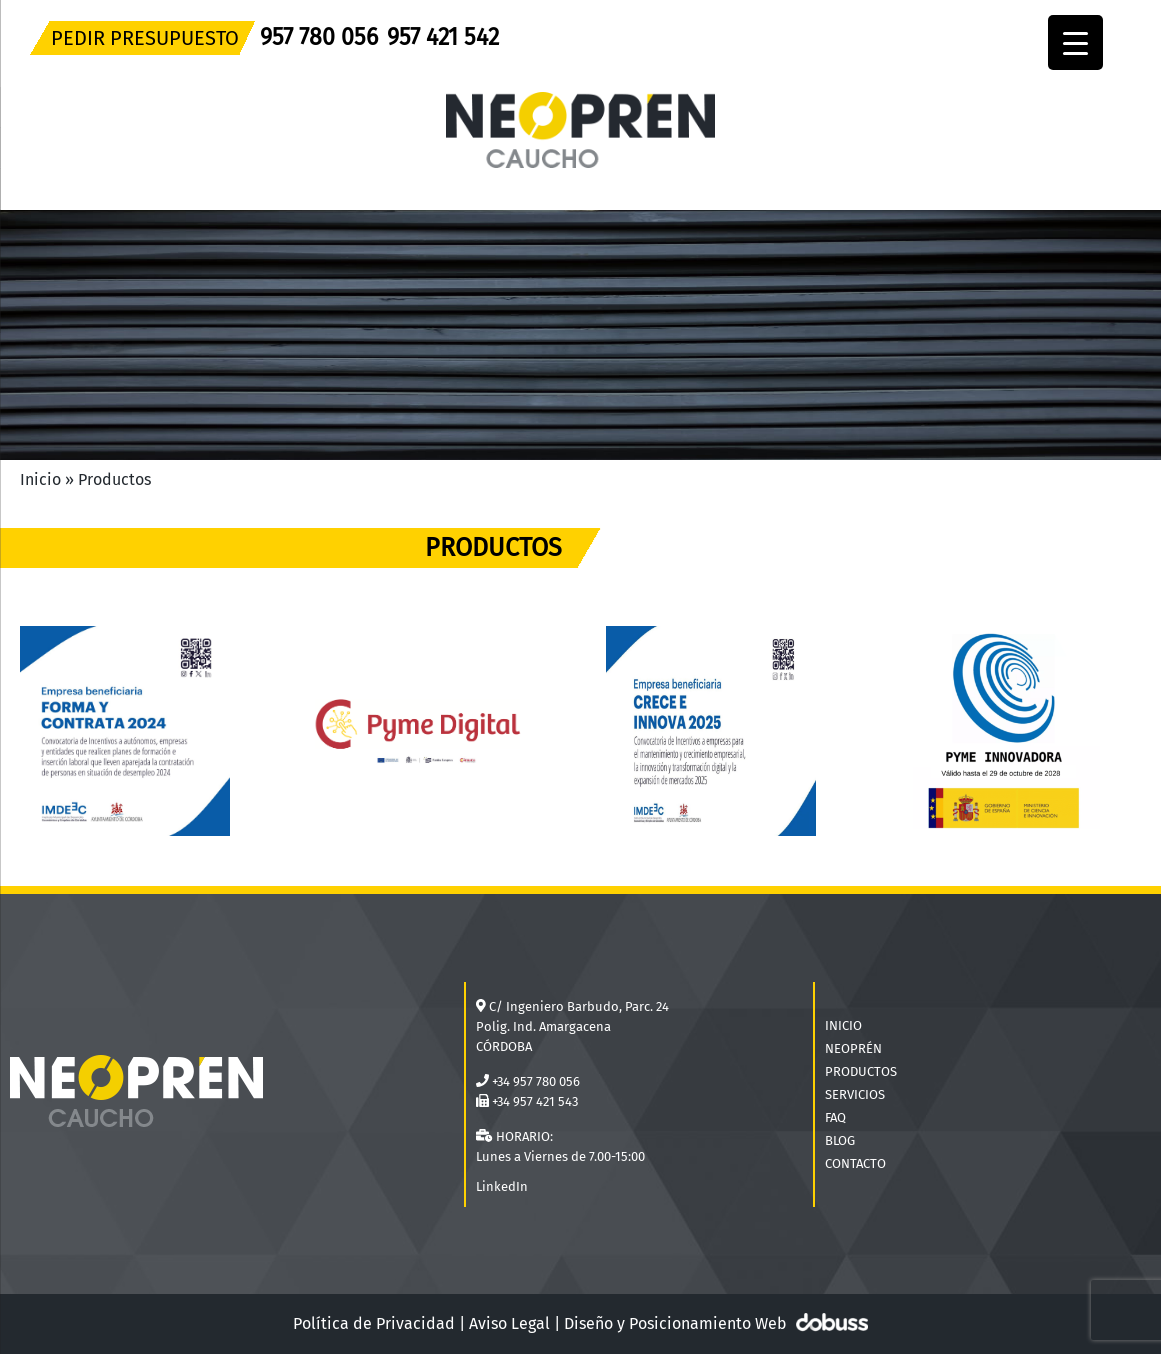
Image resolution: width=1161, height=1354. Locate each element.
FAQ (835, 1117)
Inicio (40, 479)
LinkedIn (502, 1186)
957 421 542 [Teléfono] (443, 37)
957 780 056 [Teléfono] (319, 37)
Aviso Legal (509, 1323)
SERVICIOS (855, 1094)
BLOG (840, 1140)
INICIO (843, 1025)
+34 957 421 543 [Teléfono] (535, 1101)
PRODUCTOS (861, 1071)
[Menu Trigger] (1075, 42)
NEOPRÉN (853, 1048)
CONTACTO (855, 1163)
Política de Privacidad (374, 1323)
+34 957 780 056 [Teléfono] (536, 1081)
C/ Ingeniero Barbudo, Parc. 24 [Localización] (579, 1006)
